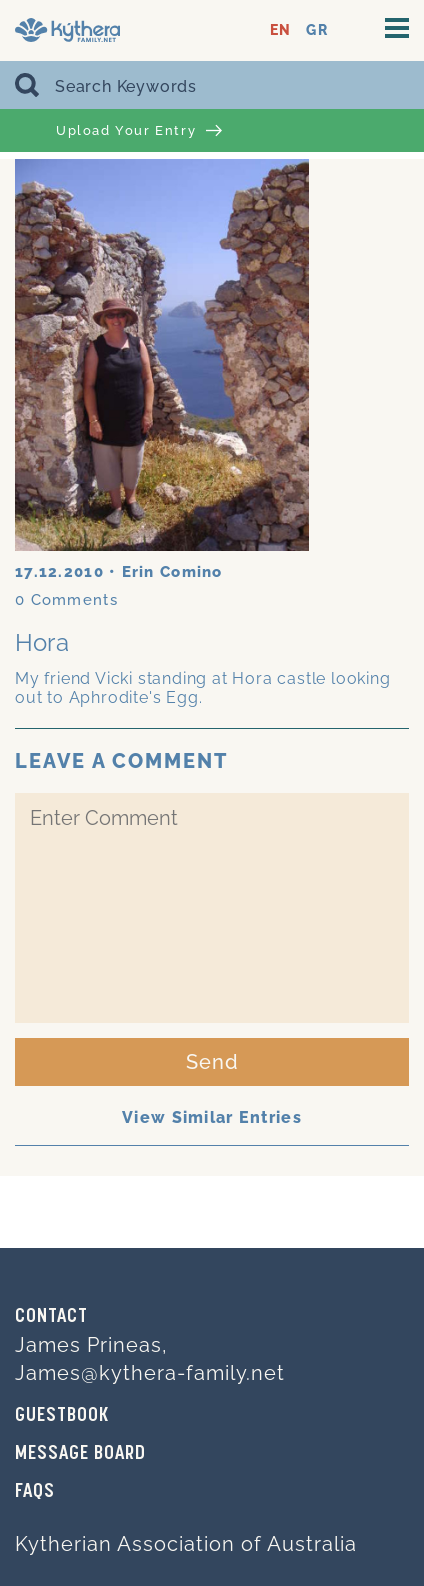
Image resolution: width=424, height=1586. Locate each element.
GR (316, 30)
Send (212, 1062)
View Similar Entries (212, 1117)
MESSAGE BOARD (80, 1454)
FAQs (35, 1492)
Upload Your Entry (139, 131)
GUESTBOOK (62, 1416)
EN (280, 30)
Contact (51, 1317)
